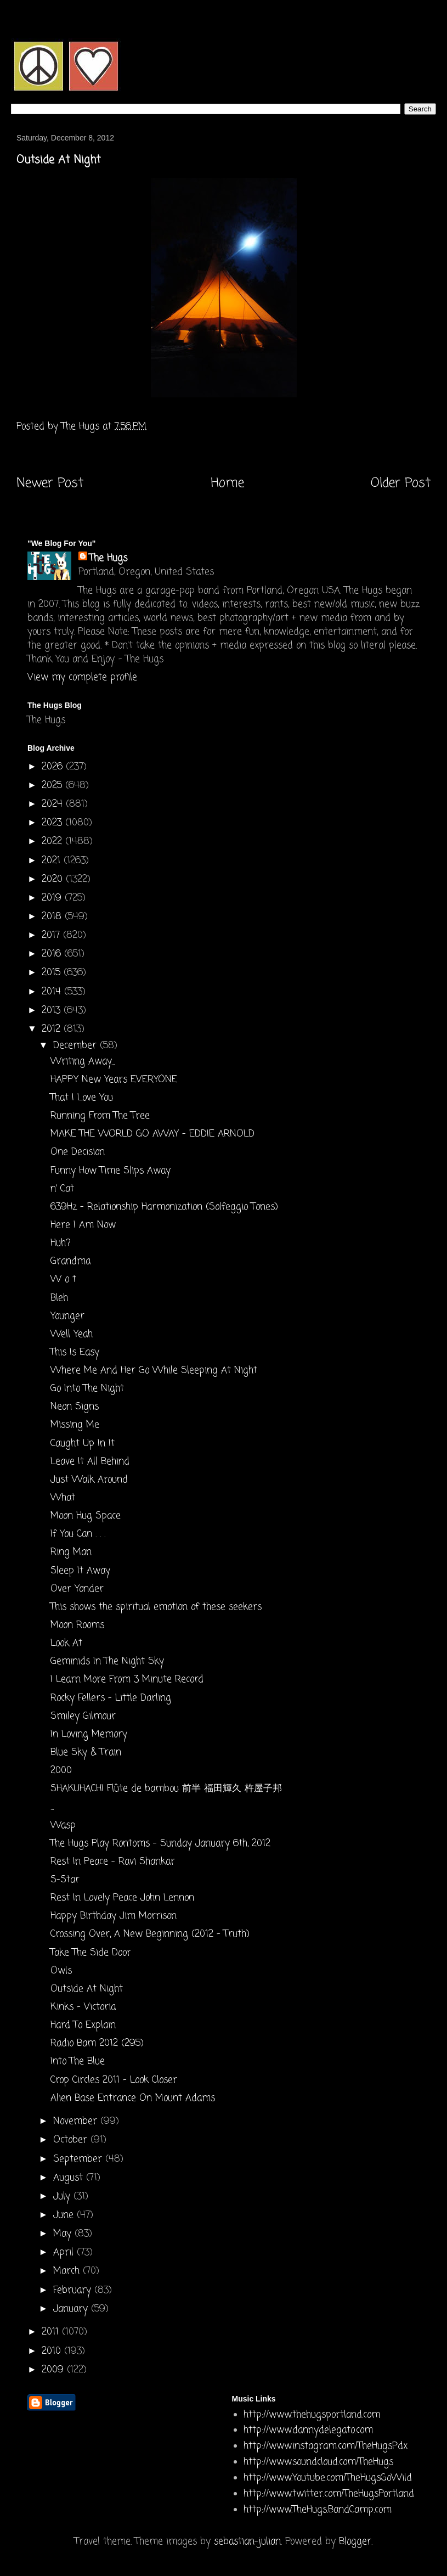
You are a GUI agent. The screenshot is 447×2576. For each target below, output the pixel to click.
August (69, 2178)
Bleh (59, 1298)
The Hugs (108, 558)
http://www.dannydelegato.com (308, 2430)
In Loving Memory (88, 1734)
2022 (53, 841)
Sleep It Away (80, 1571)
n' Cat (62, 1189)
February (73, 2290)
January (72, 2309)
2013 (53, 1010)
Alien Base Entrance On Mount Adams (132, 2098)
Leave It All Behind (89, 1462)
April (65, 2252)
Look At (66, 1643)
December (76, 1046)
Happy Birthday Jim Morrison (113, 1916)
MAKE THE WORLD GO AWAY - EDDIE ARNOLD (152, 1134)
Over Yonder (77, 1589)
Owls (61, 1971)
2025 (53, 785)
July (63, 2196)
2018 (53, 917)
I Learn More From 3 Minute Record (126, 1679)
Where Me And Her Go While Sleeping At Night (153, 1370)
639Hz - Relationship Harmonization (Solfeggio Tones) (164, 1207)
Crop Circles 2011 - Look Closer (113, 2080)
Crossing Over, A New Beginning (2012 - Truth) (150, 1934)
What (62, 1498)
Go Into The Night (87, 1389)
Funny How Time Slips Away (110, 1171)
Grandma (70, 1261)
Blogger (355, 2542)
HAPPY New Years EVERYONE (113, 1080)
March (68, 2271)
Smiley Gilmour (83, 1716)
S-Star (65, 1880)
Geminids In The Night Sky (107, 1661)
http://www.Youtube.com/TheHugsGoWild (328, 2478)
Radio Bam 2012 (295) (97, 2043)
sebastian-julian (247, 2542)
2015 (53, 973)
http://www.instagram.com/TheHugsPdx (326, 2446)
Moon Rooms (77, 1625)
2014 (53, 992)
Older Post (401, 483)
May (64, 2234)
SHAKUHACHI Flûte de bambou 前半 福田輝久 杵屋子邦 (166, 1789)
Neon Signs (74, 1407)
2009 (54, 2370)
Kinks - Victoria (83, 2007)
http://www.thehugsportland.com (312, 2415)
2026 (54, 767)
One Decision (77, 1152)
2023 (53, 823)
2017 (52, 935)
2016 (53, 954)
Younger (67, 1316)
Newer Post (49, 483)
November (76, 2121)
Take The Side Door (90, 1953)
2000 (61, 1771)
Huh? (60, 1243)
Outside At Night (86, 1989)
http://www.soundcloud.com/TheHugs (318, 2462)
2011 (52, 2332)
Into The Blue (77, 2061)
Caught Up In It (82, 1443)
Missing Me (74, 1425)
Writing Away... (82, 1061)
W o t (63, 1279)
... (52, 1807)
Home (227, 483)
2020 (54, 879)
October (71, 2140)
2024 (54, 804)
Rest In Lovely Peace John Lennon (122, 1898)
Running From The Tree (100, 1116)
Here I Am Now (83, 1225)
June (65, 2215)
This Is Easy (74, 1352)
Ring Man (71, 1552)
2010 (53, 2351)
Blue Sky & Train (85, 1752)
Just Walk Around (89, 1480)
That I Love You (81, 1098)
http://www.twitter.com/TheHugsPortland (329, 2494)
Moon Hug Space (85, 1516)
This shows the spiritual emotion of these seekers (156, 1607)
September (79, 2159)
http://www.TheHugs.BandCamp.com (318, 2510)
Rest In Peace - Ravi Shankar (112, 1862)
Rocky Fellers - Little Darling (110, 1698)
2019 (53, 898)
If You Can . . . (77, 1534)
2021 (53, 861)
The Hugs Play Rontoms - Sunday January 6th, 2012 (160, 1844)
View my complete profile (82, 677)
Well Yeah (71, 1334)
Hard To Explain (83, 2025)
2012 (53, 1029)
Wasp (63, 1825)
